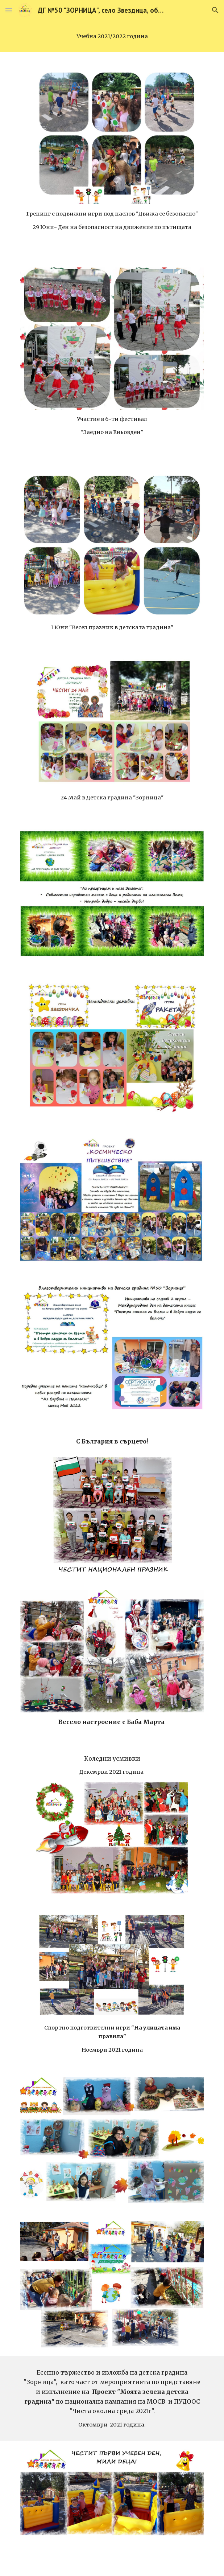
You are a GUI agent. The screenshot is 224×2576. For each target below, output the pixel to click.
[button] (8, 10)
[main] (112, 36)
